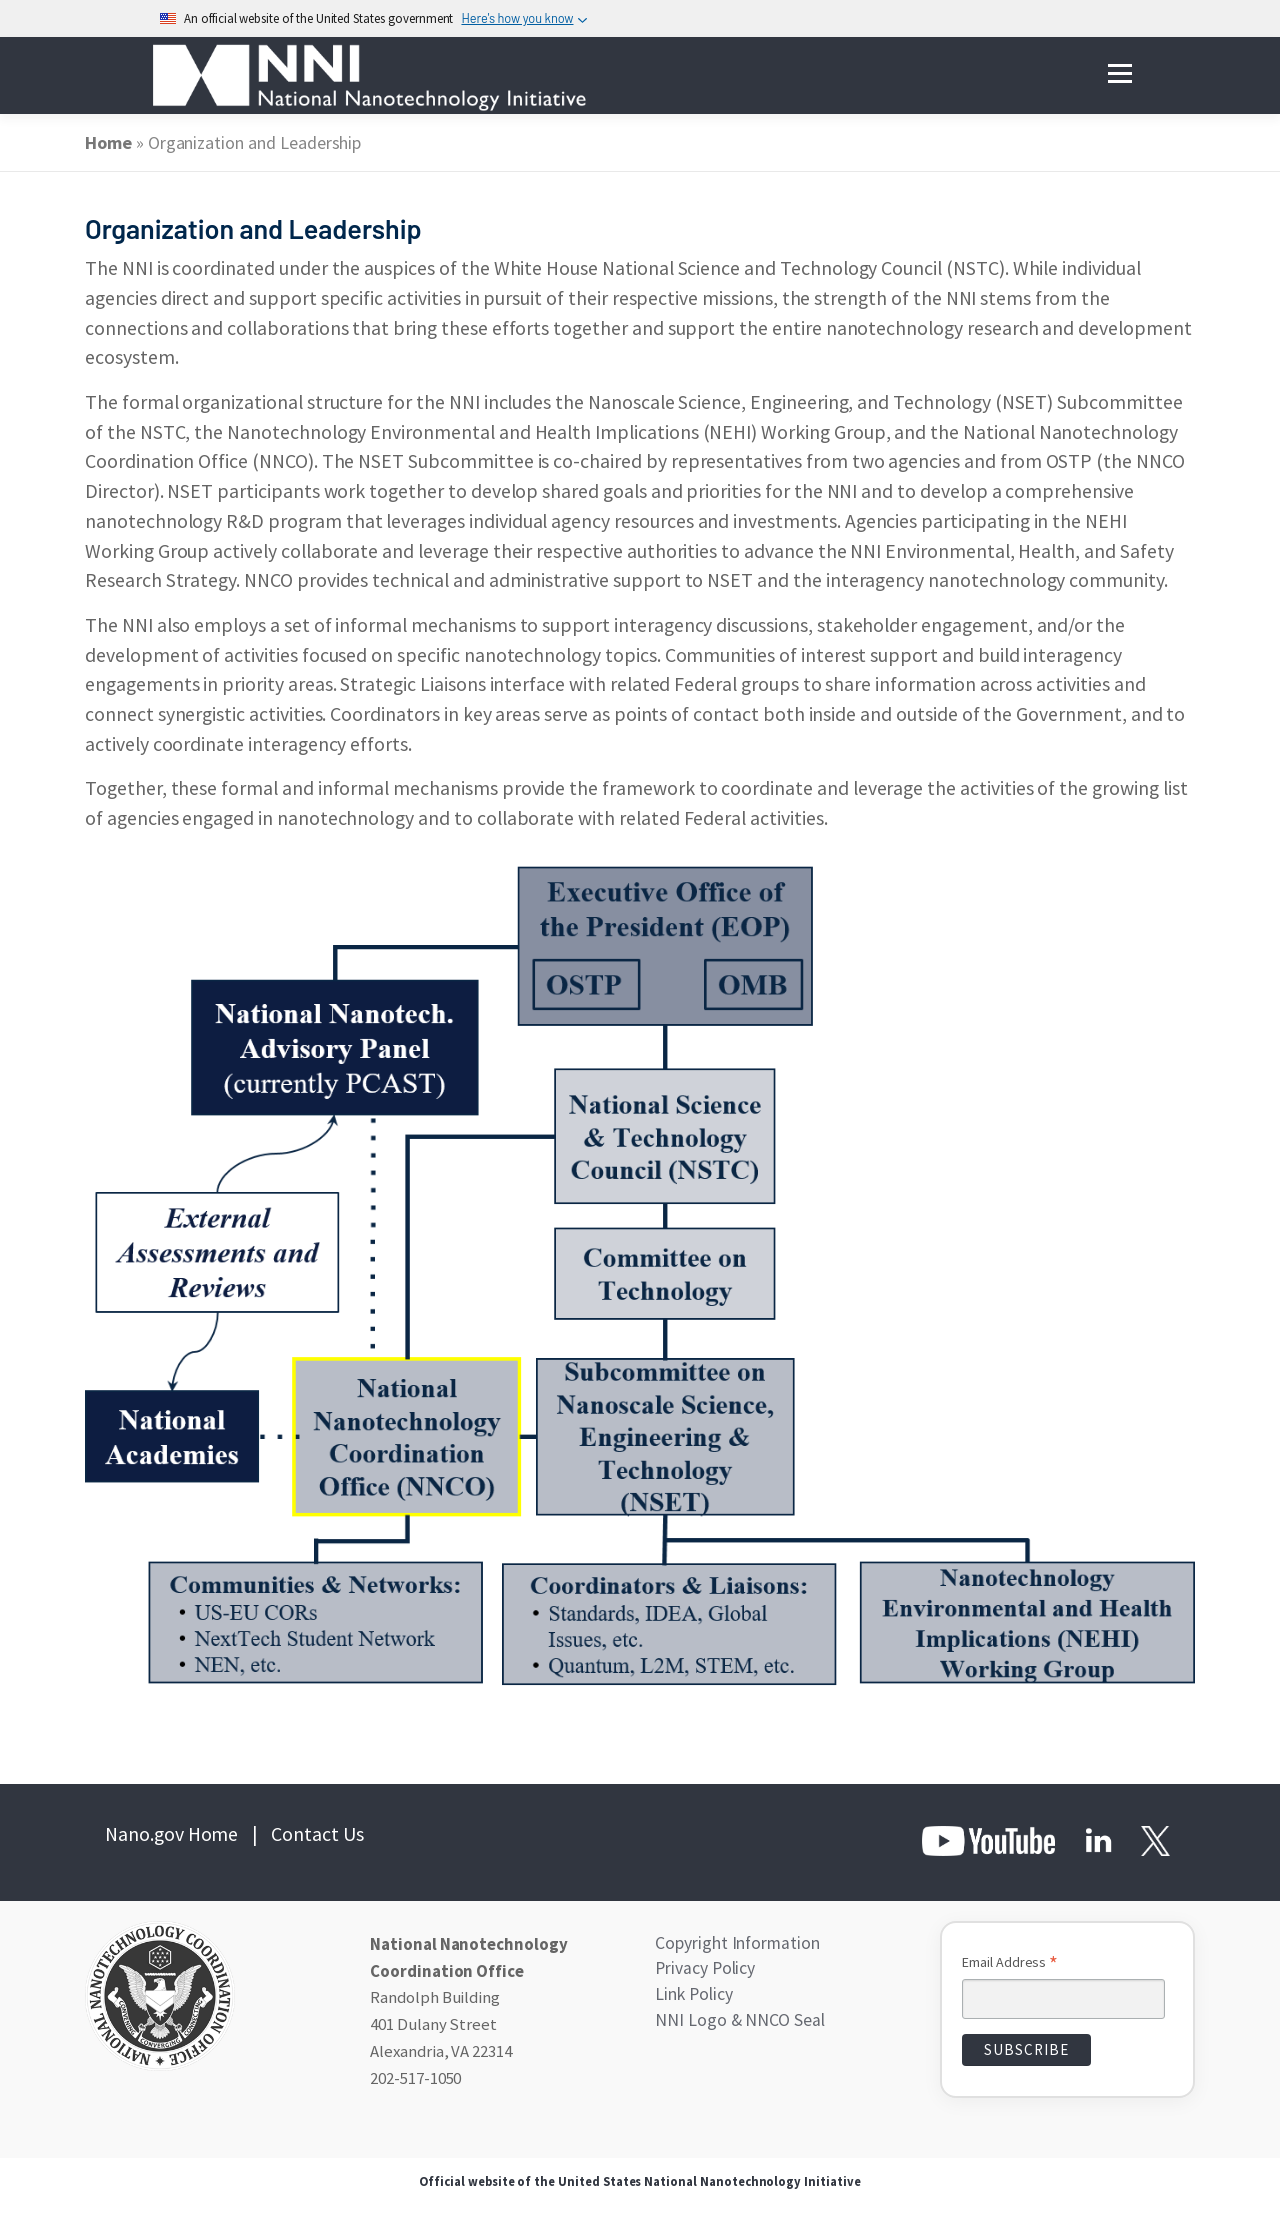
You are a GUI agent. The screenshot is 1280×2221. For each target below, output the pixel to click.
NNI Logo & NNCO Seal (736, 2018)
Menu (1119, 74)
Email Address (1010, 1964)
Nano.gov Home (171, 1834)
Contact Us (317, 1834)
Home (108, 142)
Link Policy (693, 1993)
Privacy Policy (704, 1968)
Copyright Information (734, 1943)
